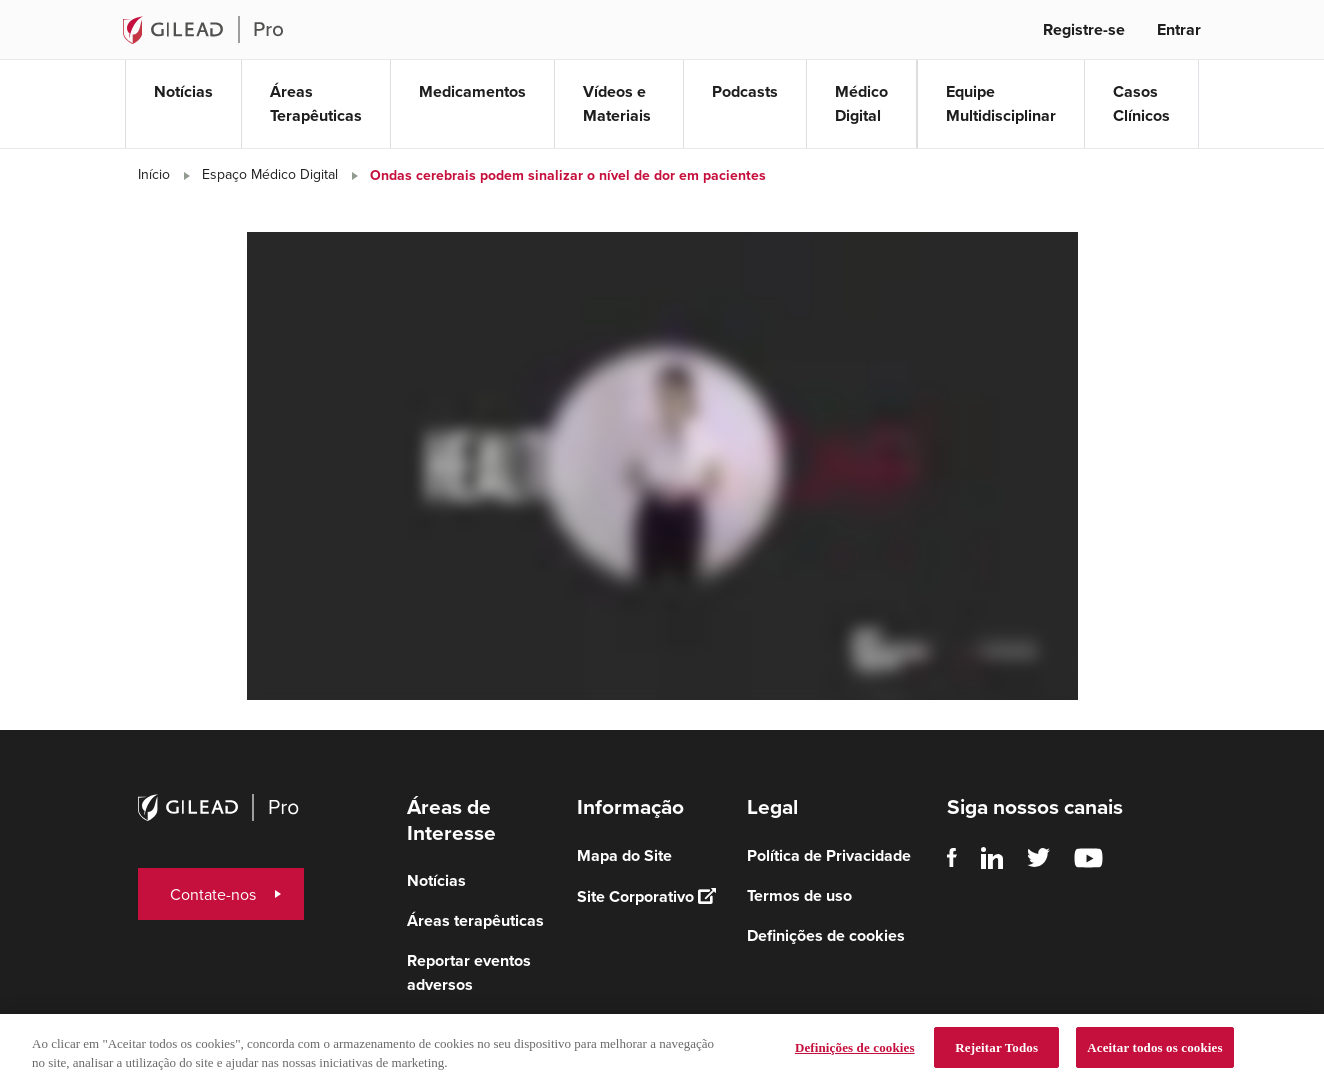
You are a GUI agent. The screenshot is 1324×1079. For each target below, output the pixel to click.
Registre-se (1084, 29)
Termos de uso (799, 895)
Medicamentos (472, 91)
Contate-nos (213, 894)
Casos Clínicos (1141, 103)
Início (154, 174)
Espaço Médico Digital (270, 174)
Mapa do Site (624, 855)
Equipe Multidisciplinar (1001, 103)
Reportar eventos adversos (469, 972)
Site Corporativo (646, 896)
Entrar (1179, 29)
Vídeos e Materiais (617, 103)
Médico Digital (861, 103)
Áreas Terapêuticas (316, 103)
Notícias (183, 91)
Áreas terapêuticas (475, 920)
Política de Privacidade (829, 855)
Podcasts (745, 91)
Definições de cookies (826, 935)
